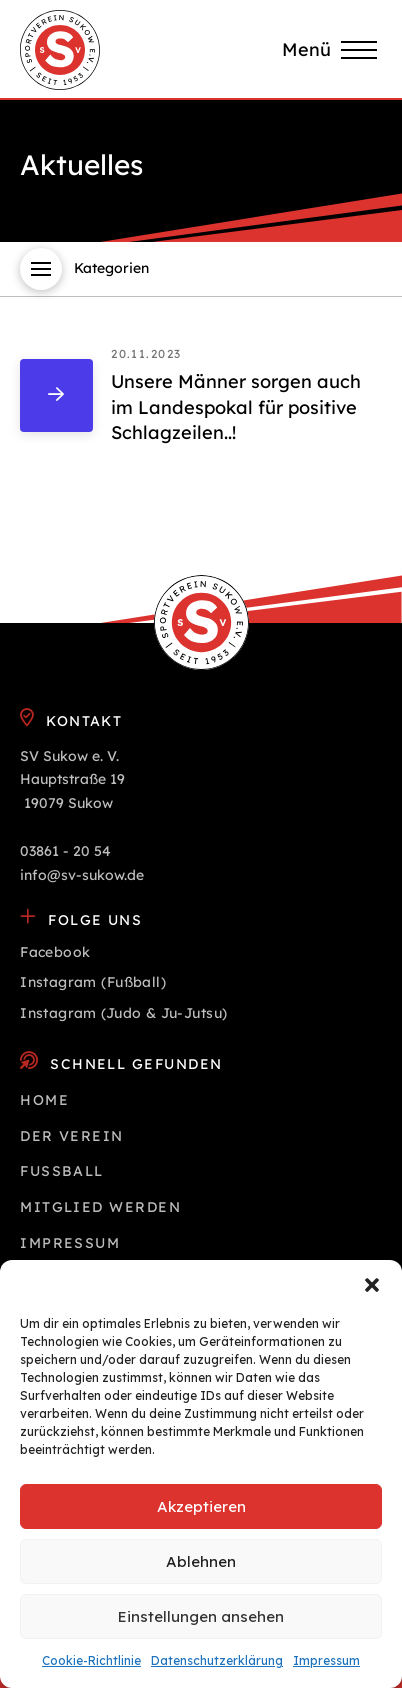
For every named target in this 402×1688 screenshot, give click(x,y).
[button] (372, 1285)
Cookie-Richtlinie (91, 1660)
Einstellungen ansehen (201, 1616)
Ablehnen (201, 1561)
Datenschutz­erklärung (217, 1660)
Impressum (326, 1660)
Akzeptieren (201, 1506)
